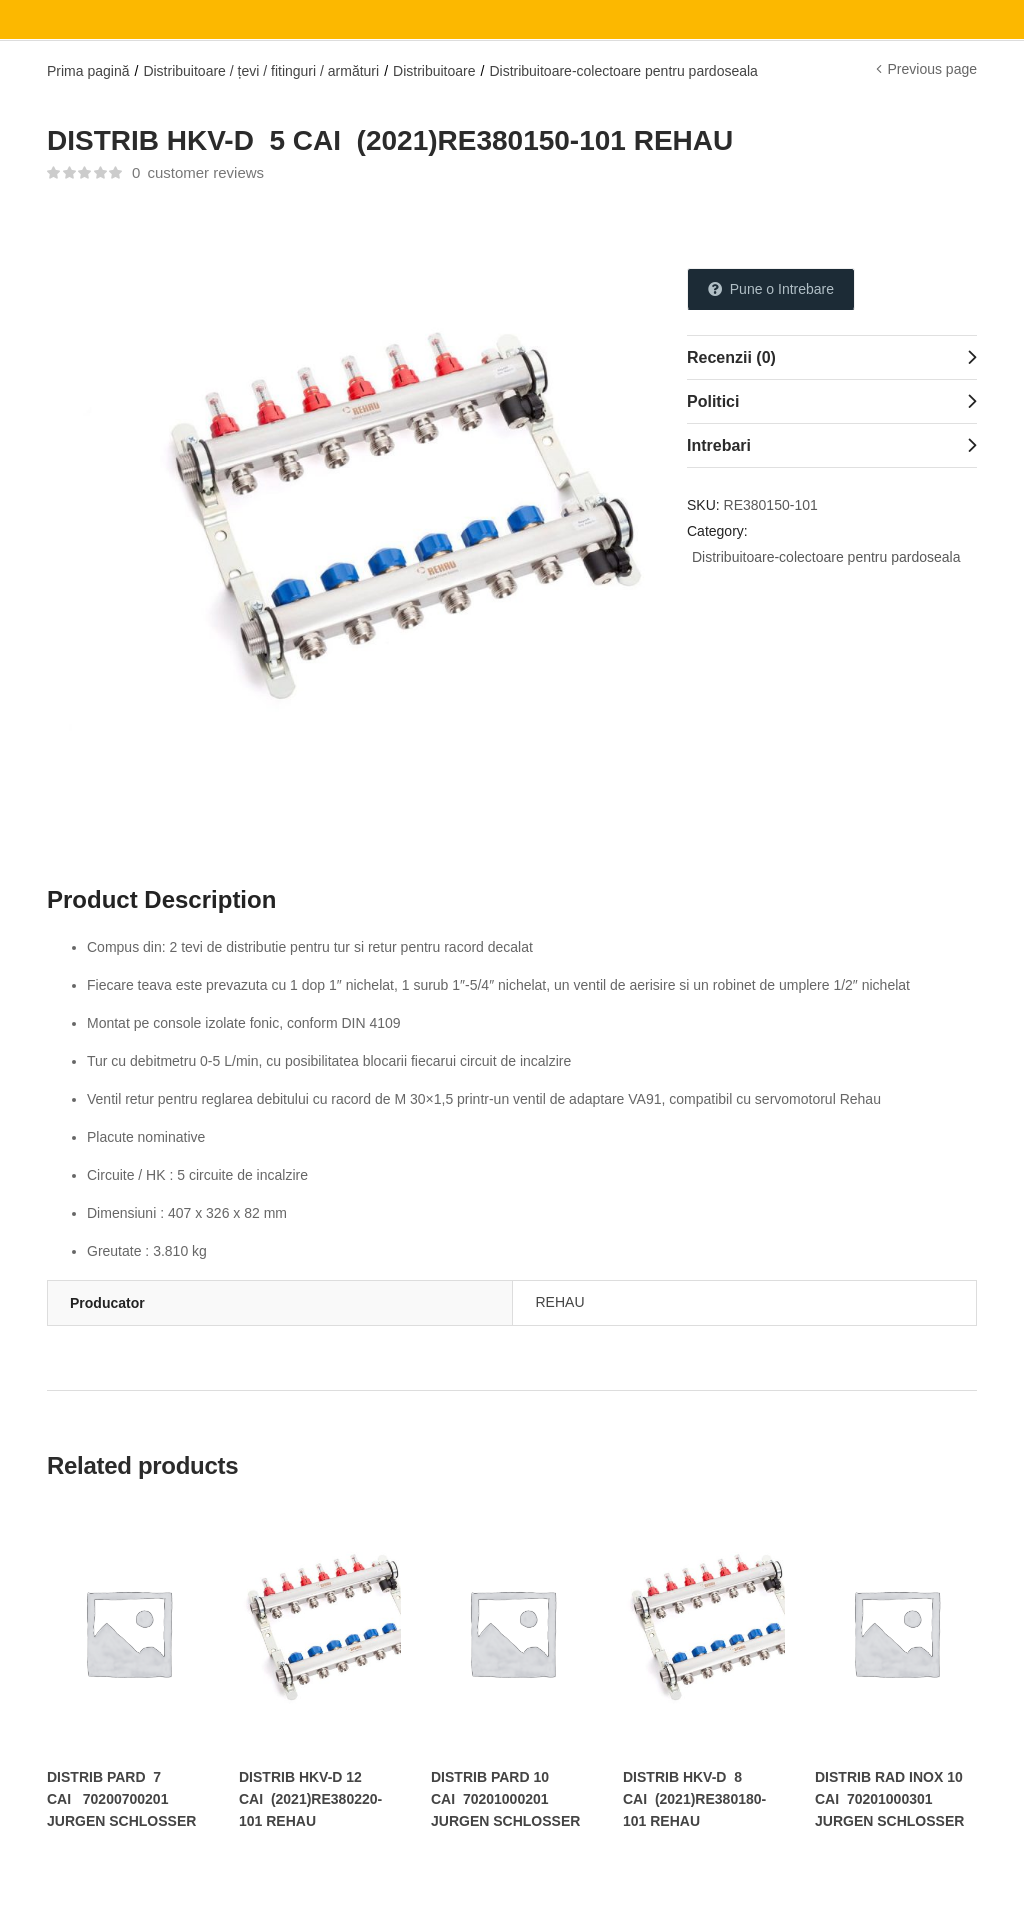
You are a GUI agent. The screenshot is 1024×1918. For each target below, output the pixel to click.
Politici (713, 401)
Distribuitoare (434, 71)
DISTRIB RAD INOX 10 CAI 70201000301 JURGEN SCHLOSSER (889, 1799)
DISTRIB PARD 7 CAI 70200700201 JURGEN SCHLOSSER (121, 1799)
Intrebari (719, 445)
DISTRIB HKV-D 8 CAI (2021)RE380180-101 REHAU (694, 1799)
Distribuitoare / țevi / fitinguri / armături (261, 71)
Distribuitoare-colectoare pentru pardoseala (623, 71)
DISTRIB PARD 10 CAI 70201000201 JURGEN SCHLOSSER (505, 1799)
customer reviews (198, 172)
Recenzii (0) (731, 357)
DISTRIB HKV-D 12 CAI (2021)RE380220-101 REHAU (310, 1799)
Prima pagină (88, 71)
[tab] (832, 357)
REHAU (560, 1302)
